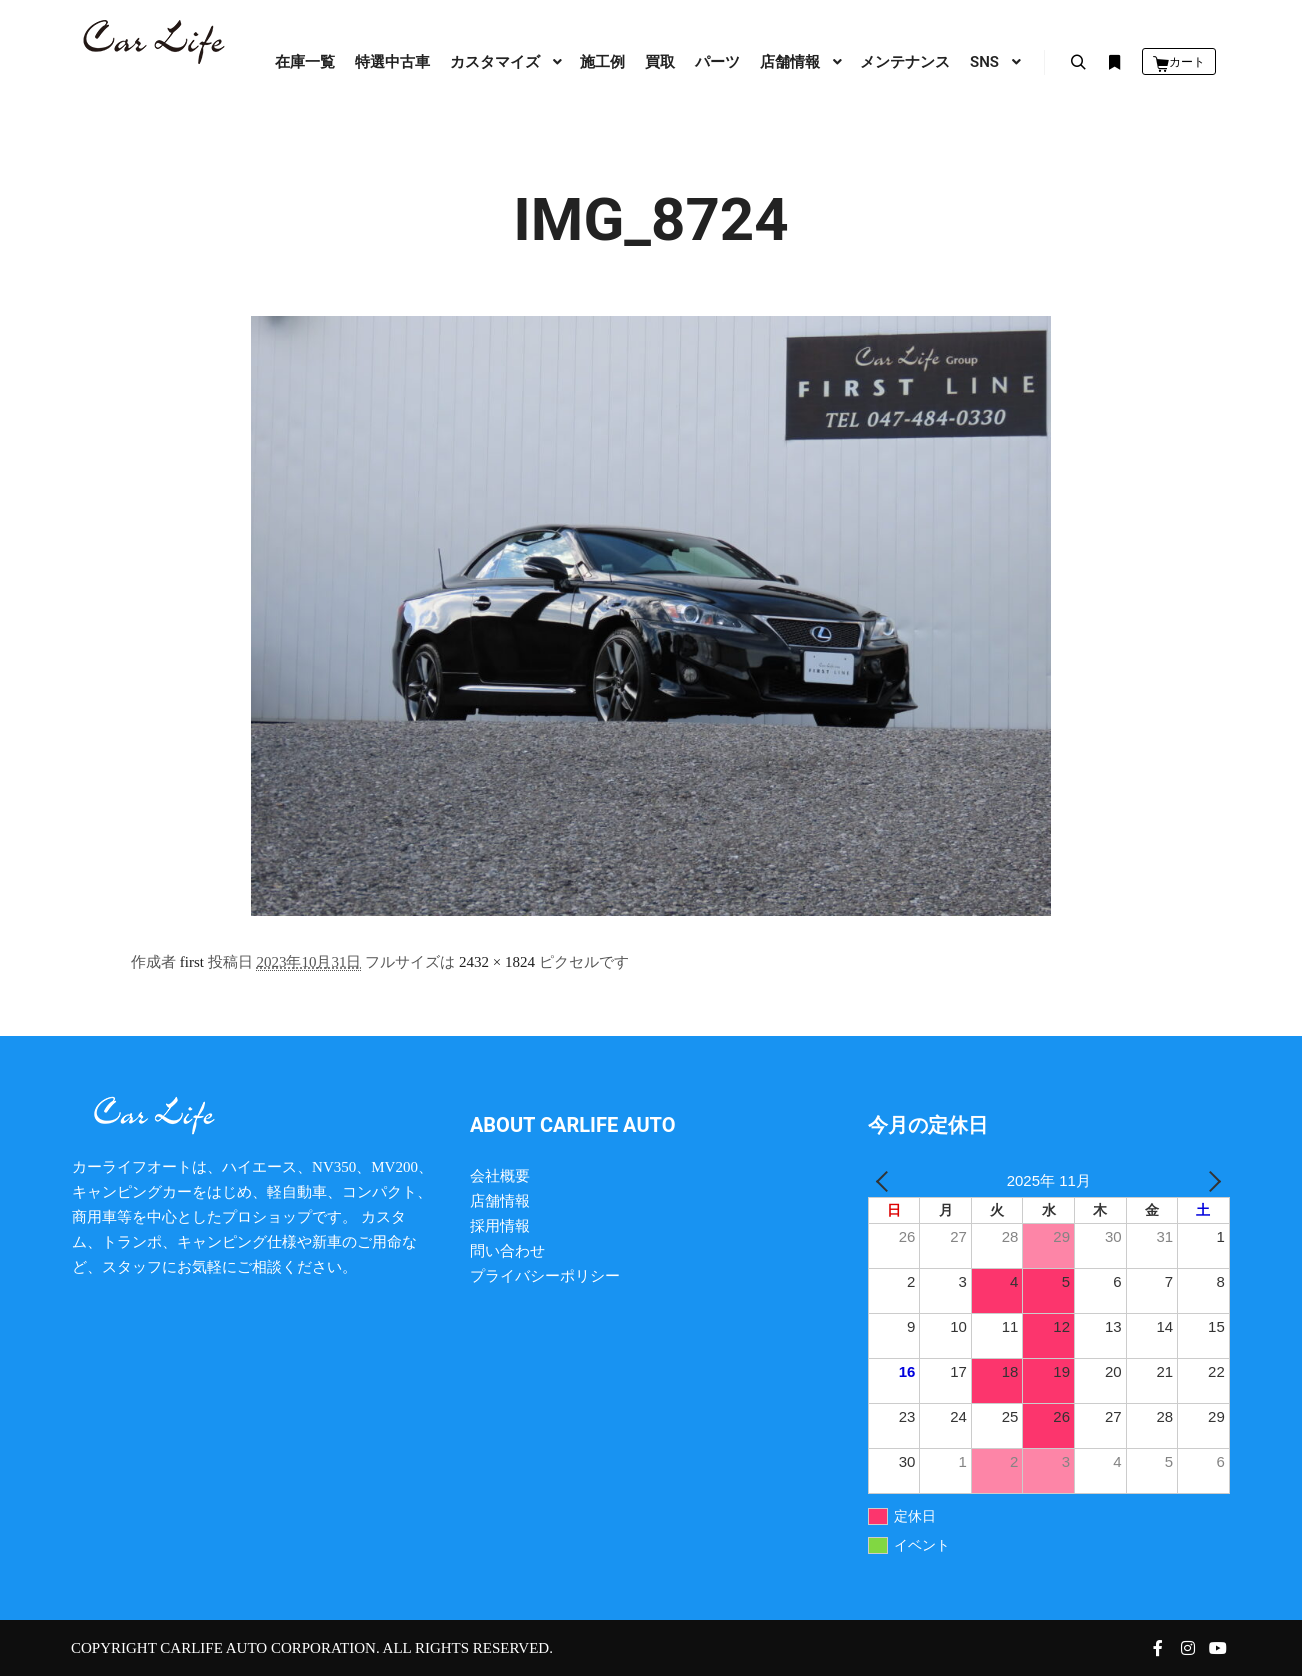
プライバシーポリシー (545, 1276)
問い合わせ (507, 1251)
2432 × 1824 (497, 962)
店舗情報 (500, 1201)
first (192, 962)
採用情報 (500, 1226)
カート (1187, 62)
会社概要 (500, 1176)
